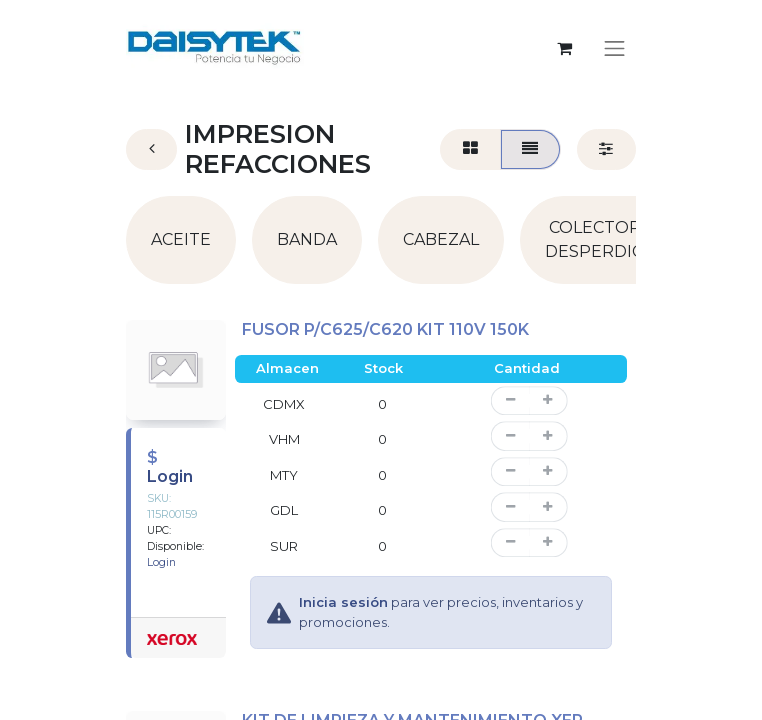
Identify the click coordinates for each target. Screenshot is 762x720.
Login (170, 476)
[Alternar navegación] (615, 48)
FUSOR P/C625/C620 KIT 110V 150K (385, 329)
